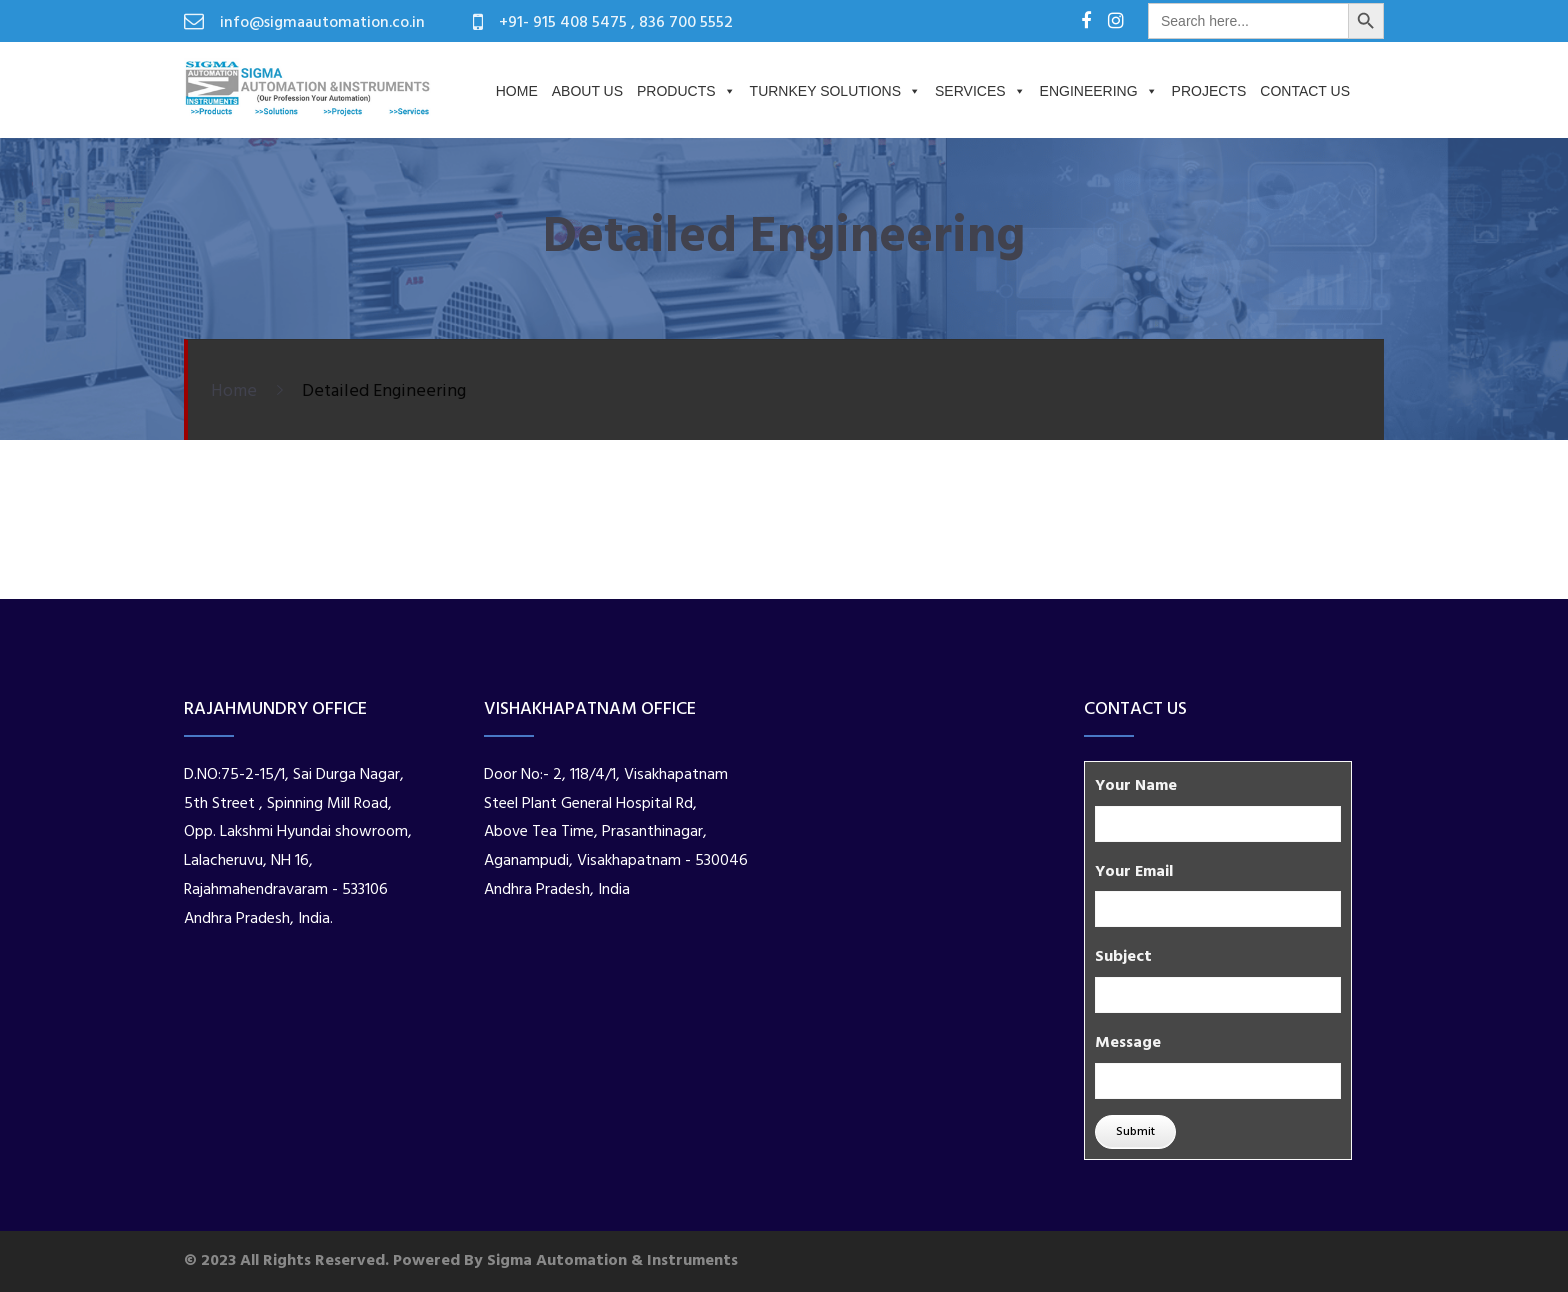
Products (686, 91)
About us (587, 91)
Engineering (1099, 91)
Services (980, 91)
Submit (1135, 1132)
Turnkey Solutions (835, 91)
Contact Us (1305, 91)
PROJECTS (1209, 91)
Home (517, 91)
